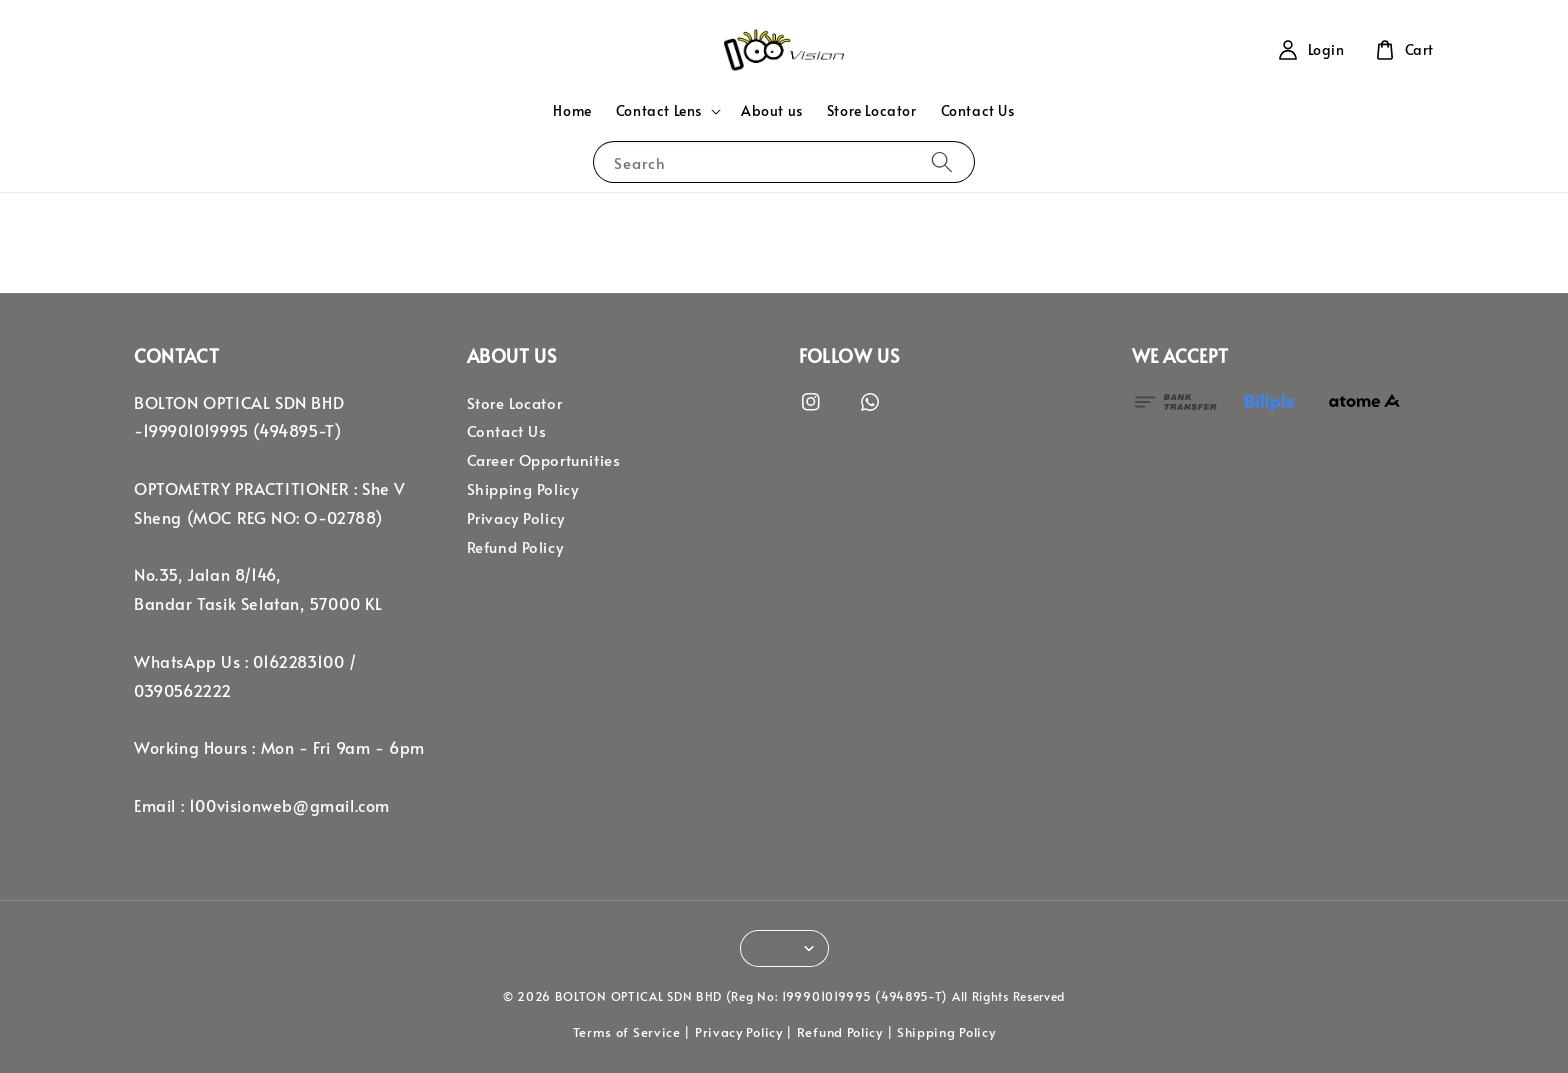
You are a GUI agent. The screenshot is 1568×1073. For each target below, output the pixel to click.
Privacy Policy (516, 518)
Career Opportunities (544, 460)
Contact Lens (659, 111)
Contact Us (978, 110)
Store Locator (872, 110)
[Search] (942, 161)
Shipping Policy (523, 489)
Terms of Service (627, 1032)
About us (772, 110)
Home (572, 110)
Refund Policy (515, 547)
